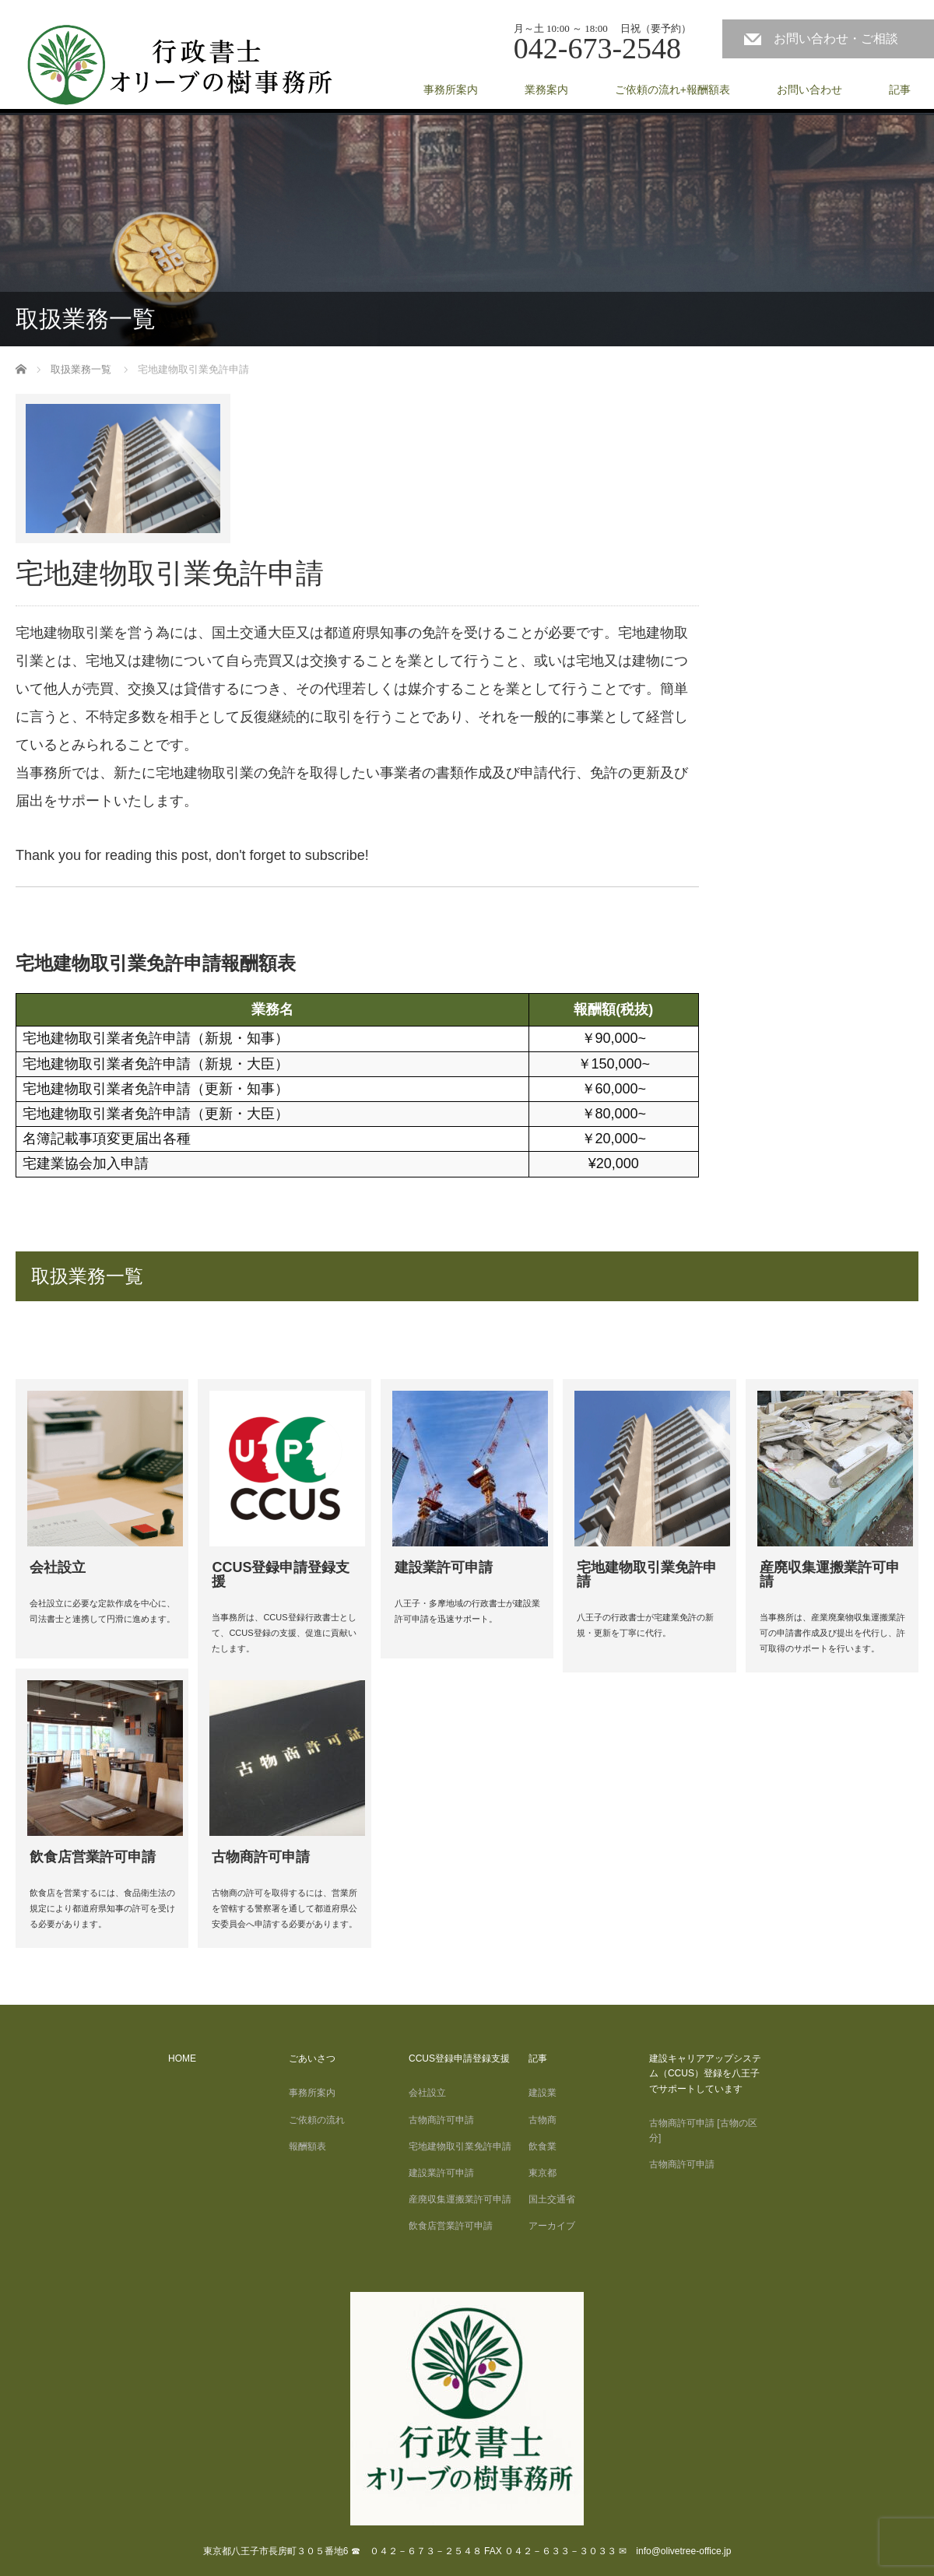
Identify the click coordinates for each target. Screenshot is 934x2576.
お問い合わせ (809, 89)
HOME (182, 2058)
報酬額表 (307, 2146)
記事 (900, 89)
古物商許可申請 (441, 2119)
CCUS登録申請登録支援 (459, 2058)
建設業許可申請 (441, 2172)
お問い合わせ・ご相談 (842, 38)
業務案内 (546, 89)
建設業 (542, 2092)
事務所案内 (450, 89)
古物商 (542, 2119)
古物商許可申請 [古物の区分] (703, 2130)
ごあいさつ (312, 2058)
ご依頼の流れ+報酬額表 (672, 89)
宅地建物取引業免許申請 (460, 2146)
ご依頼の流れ (317, 2119)
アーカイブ (551, 2225)
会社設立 (441, 2092)
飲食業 (542, 2146)
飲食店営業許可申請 (451, 2225)
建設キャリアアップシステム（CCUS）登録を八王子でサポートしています (705, 2073)
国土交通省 (551, 2199)
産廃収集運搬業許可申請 (460, 2199)
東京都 (542, 2172)
